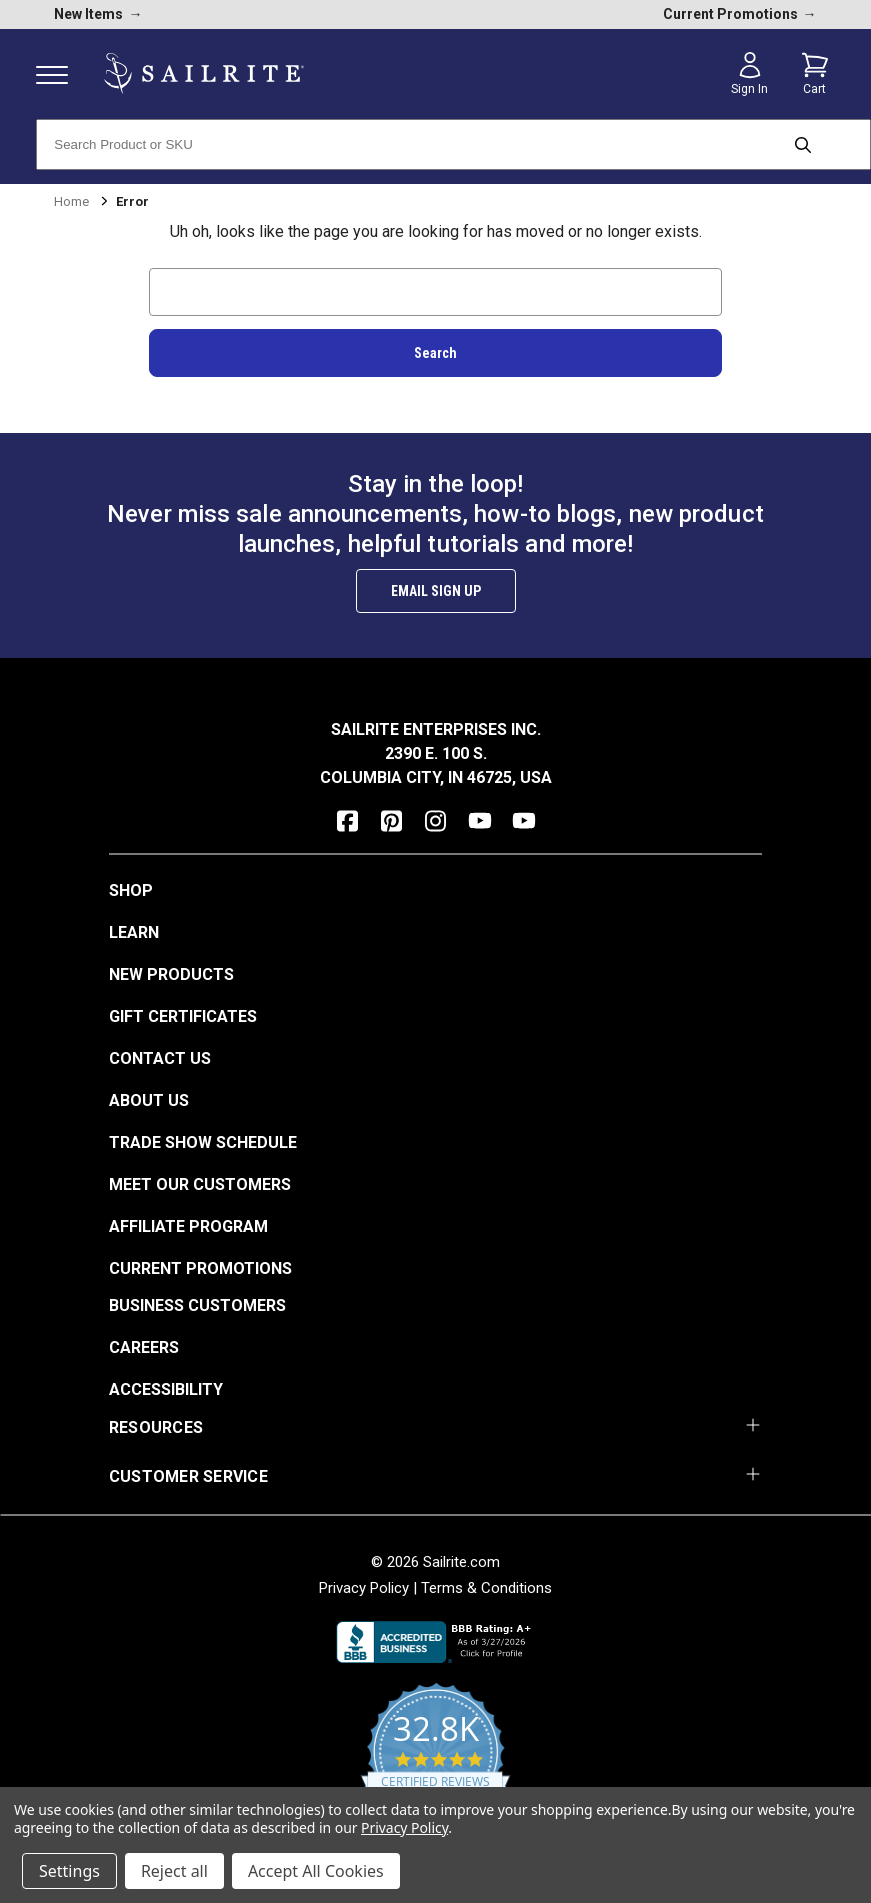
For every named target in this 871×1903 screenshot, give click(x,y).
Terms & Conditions (486, 1588)
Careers (144, 1347)
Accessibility (166, 1389)
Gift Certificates (183, 1016)
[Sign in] (750, 74)
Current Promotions (200, 1268)
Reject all (174, 1871)
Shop (131, 890)
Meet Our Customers (200, 1184)
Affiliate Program (188, 1226)
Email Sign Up (436, 591)
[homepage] (204, 73)
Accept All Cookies (316, 1871)
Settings (69, 1871)
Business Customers (197, 1305)
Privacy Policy (364, 1588)
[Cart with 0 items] (815, 74)
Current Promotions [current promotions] (740, 14)
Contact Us (160, 1058)
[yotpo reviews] (435, 1763)
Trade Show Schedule (203, 1142)
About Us (149, 1100)
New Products (171, 974)
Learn (134, 932)
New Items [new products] (98, 14)
